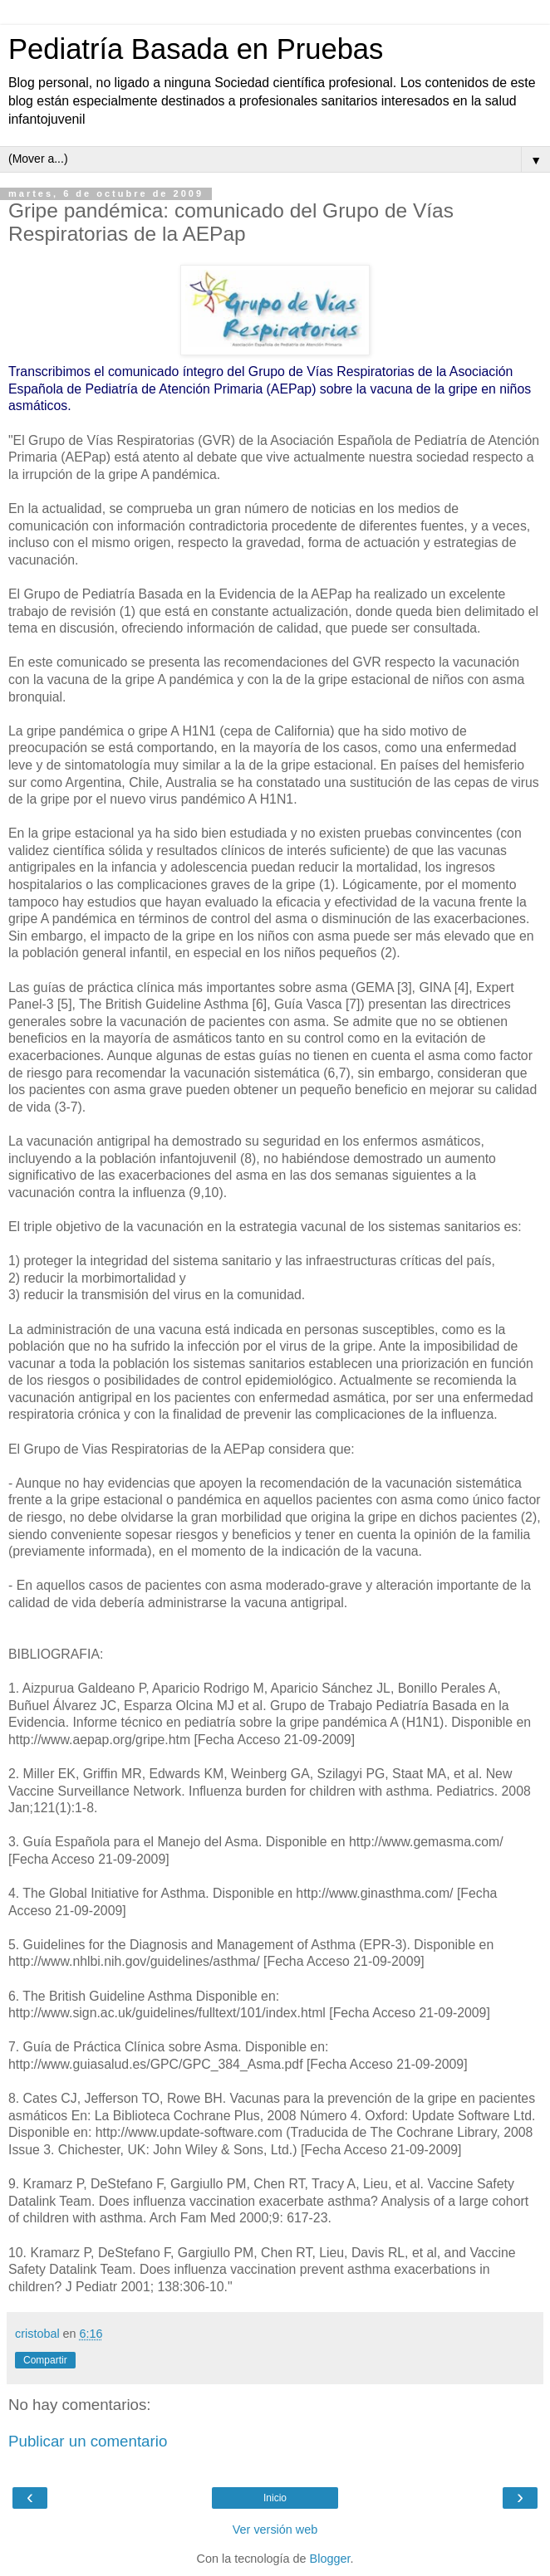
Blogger (330, 2558)
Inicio (275, 2498)
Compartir (45, 2360)
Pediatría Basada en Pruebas (195, 49)
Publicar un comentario (87, 2441)
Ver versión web (275, 2529)
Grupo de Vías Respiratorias (331, 371)
